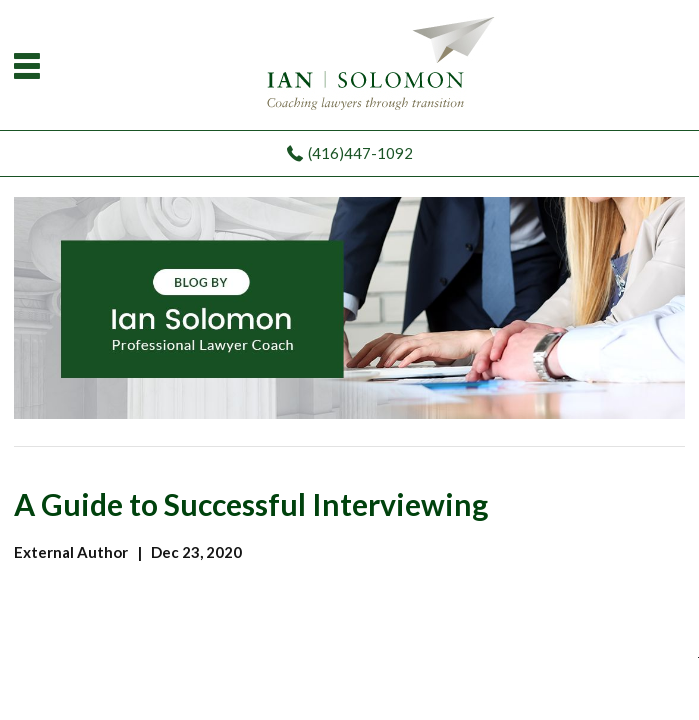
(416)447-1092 (360, 153)
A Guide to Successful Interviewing (251, 504)
